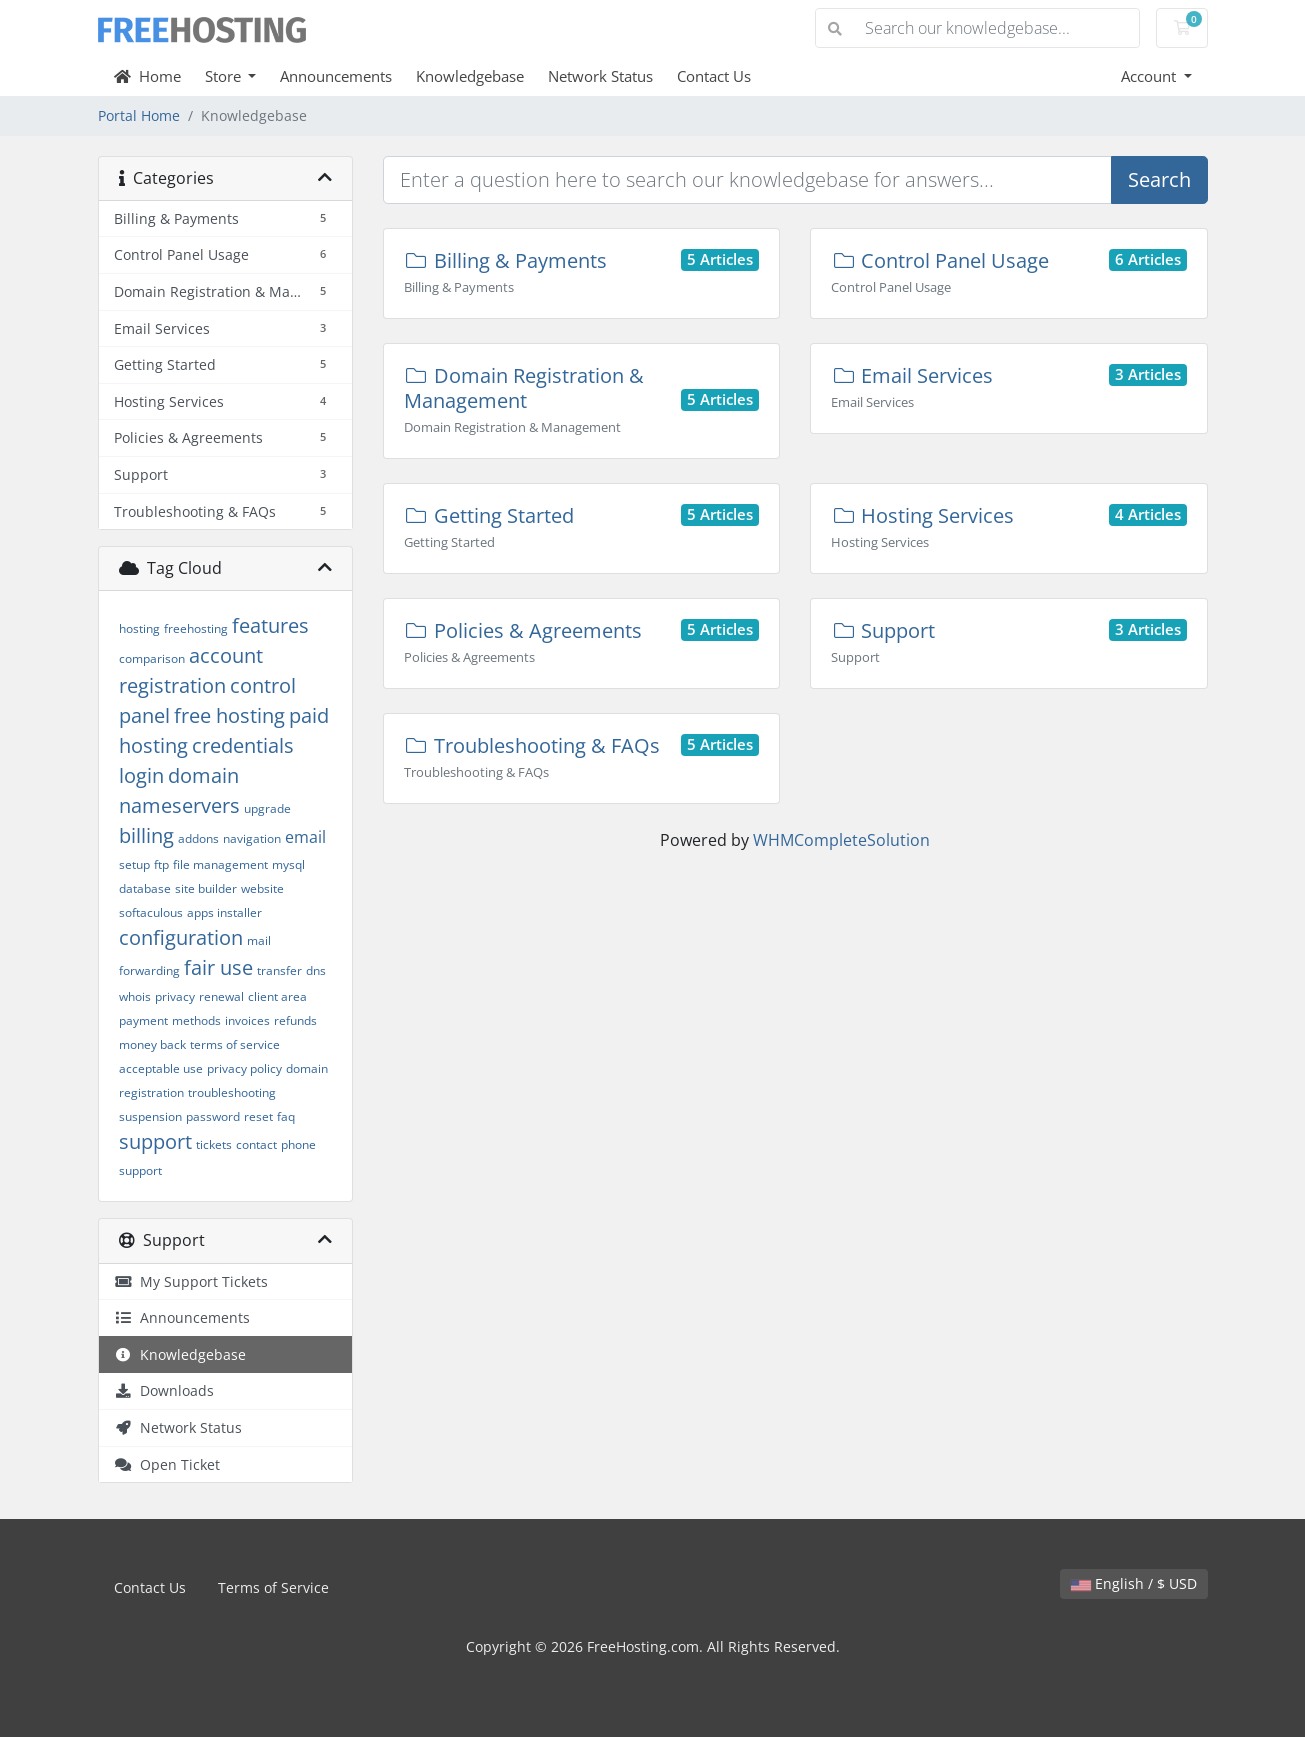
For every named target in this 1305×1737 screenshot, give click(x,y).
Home (147, 76)
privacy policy (244, 1068)
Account (1150, 76)
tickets (214, 1144)
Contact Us (714, 76)
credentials (243, 745)
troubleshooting (232, 1092)
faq (286, 1116)
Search (1159, 179)
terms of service (235, 1044)
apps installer (224, 912)
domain (203, 775)
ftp (161, 864)
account (226, 655)
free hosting (229, 715)
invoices (247, 1020)
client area (277, 996)
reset (258, 1116)
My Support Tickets (191, 1281)
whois (135, 996)
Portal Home (139, 115)
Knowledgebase (470, 76)
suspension (150, 1116)
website (262, 888)
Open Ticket (167, 1464)
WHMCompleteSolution (841, 840)
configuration (181, 937)
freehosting (196, 628)
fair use (218, 967)
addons (198, 838)
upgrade (267, 808)
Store (225, 76)
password (213, 1116)
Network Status (600, 76)
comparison (152, 658)
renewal (221, 996)
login (141, 775)
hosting (139, 628)
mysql (288, 864)
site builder (206, 888)
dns (316, 970)
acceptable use (161, 1068)
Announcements (336, 76)
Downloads (164, 1390)
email (305, 837)
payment (143, 1020)
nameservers (179, 805)
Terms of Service (273, 1587)
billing (146, 835)
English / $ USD (1134, 1583)
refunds (295, 1020)
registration (172, 685)
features (270, 625)
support (155, 1141)
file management (220, 864)
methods (196, 1020)
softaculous (151, 912)
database (145, 888)
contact (256, 1144)
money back (152, 1044)
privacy (175, 996)
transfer (279, 970)
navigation (252, 838)
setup (134, 864)
